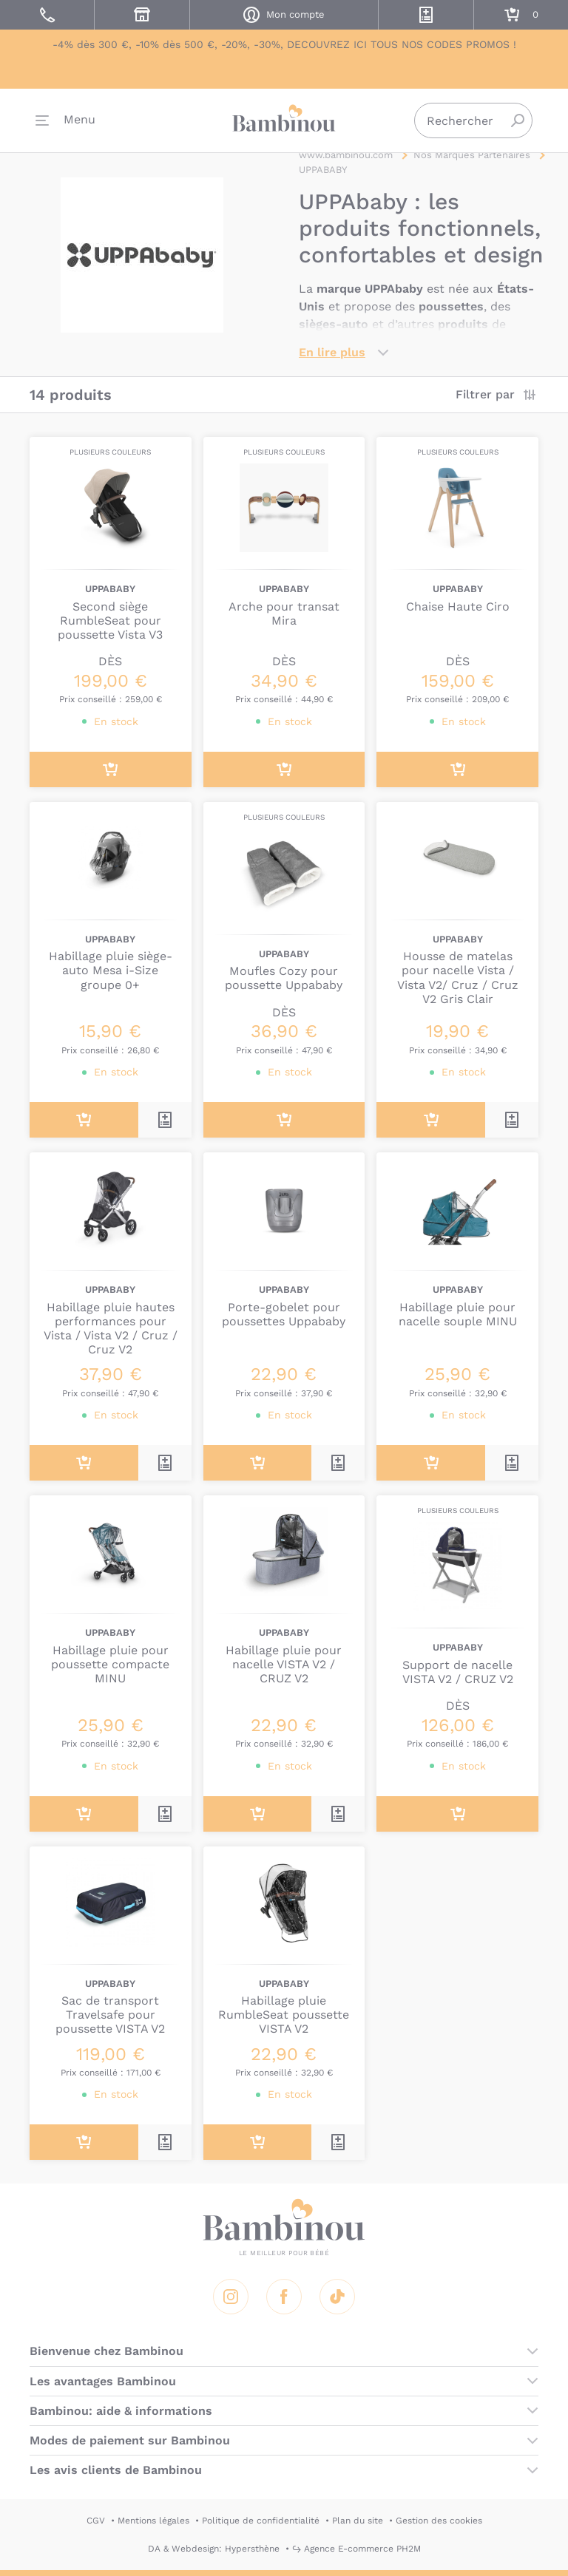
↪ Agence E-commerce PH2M (356, 2548)
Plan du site (357, 2520)
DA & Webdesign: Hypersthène (214, 2548)
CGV (96, 2520)
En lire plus (332, 352)
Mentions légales (153, 2520)
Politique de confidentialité (261, 2520)
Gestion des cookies (439, 2520)
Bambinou (284, 118)
